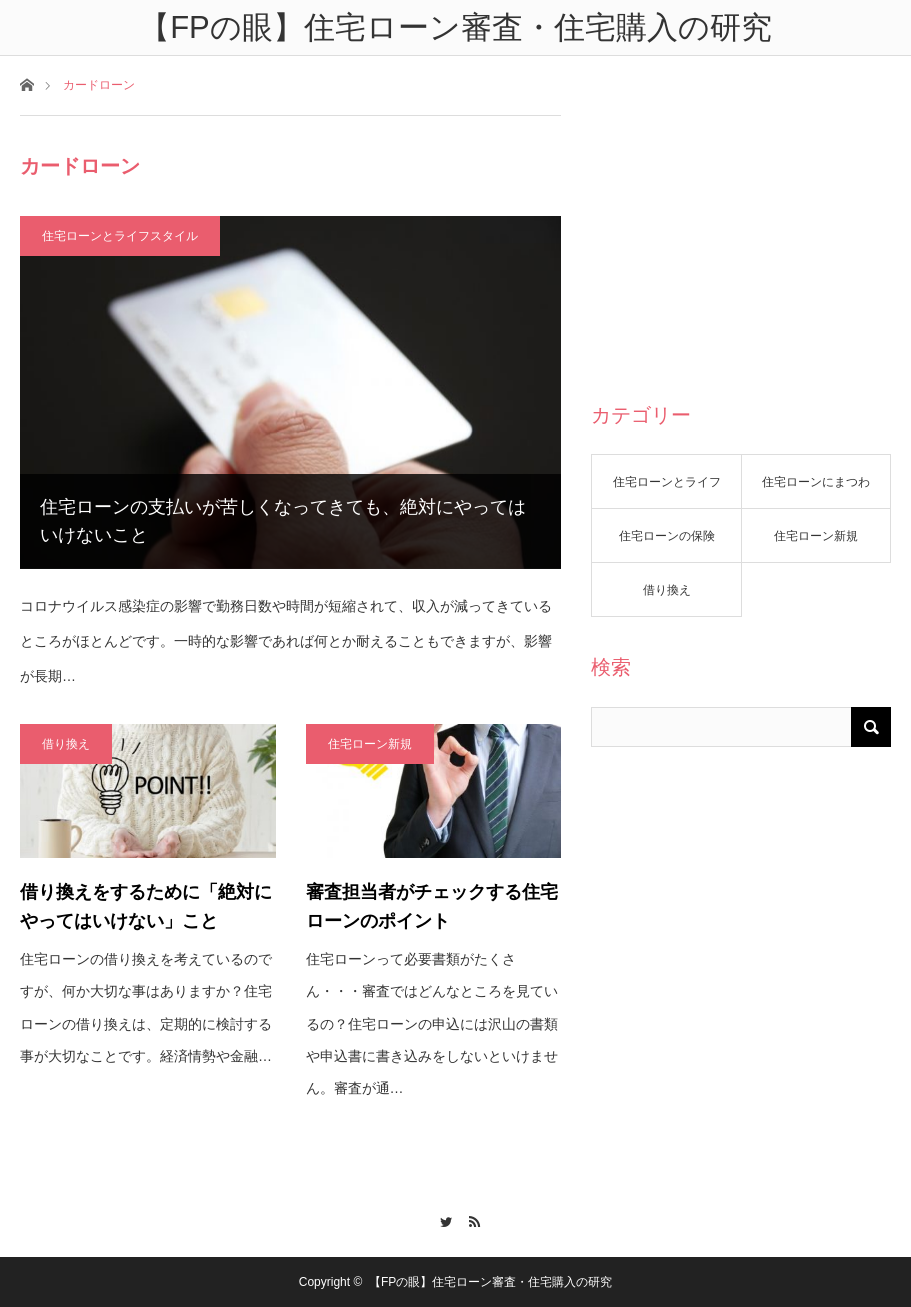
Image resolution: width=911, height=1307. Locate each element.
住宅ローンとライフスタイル (120, 236)
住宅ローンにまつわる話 (816, 492)
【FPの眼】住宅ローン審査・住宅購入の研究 (490, 1282)
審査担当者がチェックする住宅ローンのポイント (432, 906)
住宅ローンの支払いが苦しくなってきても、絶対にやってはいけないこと (283, 521)
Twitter (440, 1219)
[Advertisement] (741, 240)
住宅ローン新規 (370, 744)
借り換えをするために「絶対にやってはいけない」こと (146, 906)
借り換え (66, 744)
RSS (470, 1219)
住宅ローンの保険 (667, 536)
